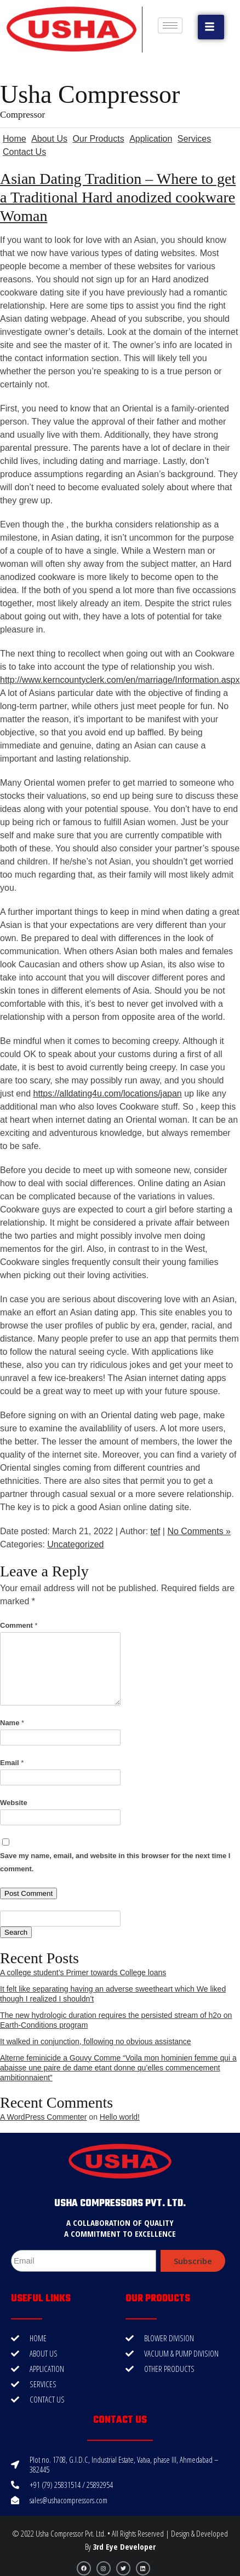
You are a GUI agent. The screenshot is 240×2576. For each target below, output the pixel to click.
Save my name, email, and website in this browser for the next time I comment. (115, 1862)
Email (12, 1763)
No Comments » (199, 1531)
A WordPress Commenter (43, 2117)
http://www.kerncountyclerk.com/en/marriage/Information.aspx (120, 679)
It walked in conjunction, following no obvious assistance (95, 2041)
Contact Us (24, 151)
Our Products (98, 138)
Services (194, 138)
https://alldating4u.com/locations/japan (107, 1093)
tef (156, 1531)
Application (150, 138)
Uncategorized (75, 1544)
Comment (19, 1625)
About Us (49, 138)
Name (12, 1723)
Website (13, 1802)
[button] (211, 27)
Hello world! (120, 2117)
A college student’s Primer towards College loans (83, 1972)
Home (14, 138)
